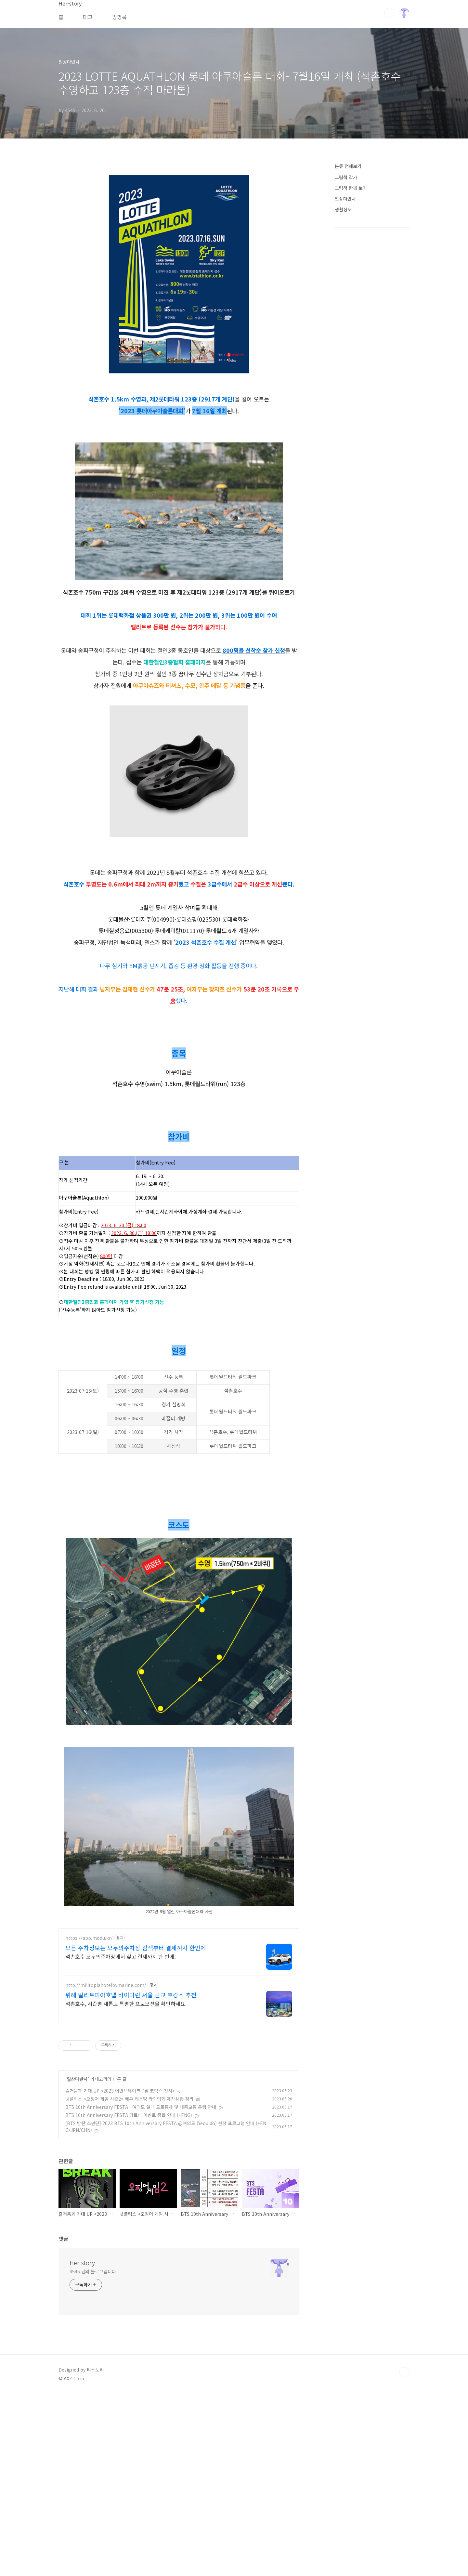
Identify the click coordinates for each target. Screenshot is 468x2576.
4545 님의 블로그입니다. (93, 2453)
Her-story (82, 2445)
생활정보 (343, 209)
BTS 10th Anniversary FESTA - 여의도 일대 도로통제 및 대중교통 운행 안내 (140, 2289)
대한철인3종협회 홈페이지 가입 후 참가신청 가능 (114, 1392)
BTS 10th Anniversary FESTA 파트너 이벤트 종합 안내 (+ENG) (128, 2297)
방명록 (119, 17)
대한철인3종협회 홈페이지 (174, 753)
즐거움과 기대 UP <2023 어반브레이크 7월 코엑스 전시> (120, 2272)
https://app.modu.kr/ (89, 2120)
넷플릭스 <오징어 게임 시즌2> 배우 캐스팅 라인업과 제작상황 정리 (129, 2281)
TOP (404, 2554)
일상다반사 (77, 2261)
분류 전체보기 (348, 166)
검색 (389, 13)
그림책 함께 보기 (351, 188)
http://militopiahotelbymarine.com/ (105, 2167)
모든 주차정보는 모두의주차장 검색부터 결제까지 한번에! (136, 2130)
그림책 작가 (346, 177)
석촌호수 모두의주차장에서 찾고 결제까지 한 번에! (120, 2138)
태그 (88, 17)
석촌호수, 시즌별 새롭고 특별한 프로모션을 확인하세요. (126, 2185)
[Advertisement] (178, 213)
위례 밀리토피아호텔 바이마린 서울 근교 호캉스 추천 (131, 2177)
